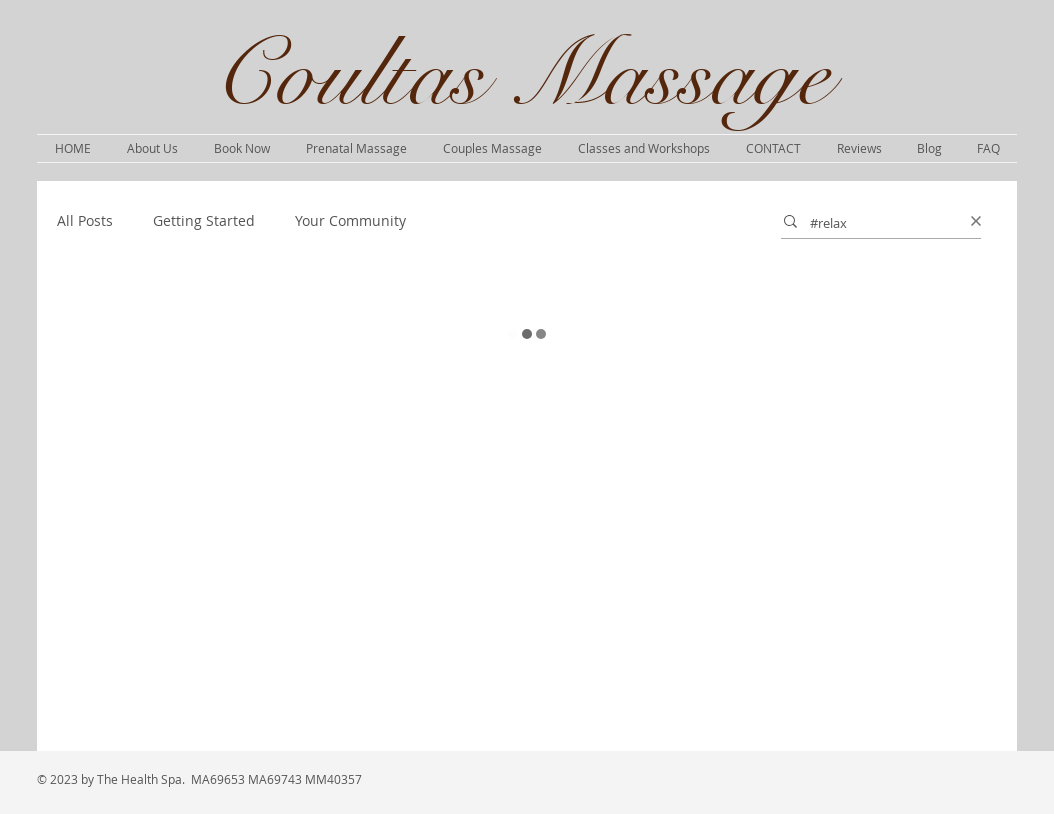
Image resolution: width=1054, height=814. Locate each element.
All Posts (85, 220)
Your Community (350, 220)
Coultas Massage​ (521, 76)
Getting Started (204, 220)
